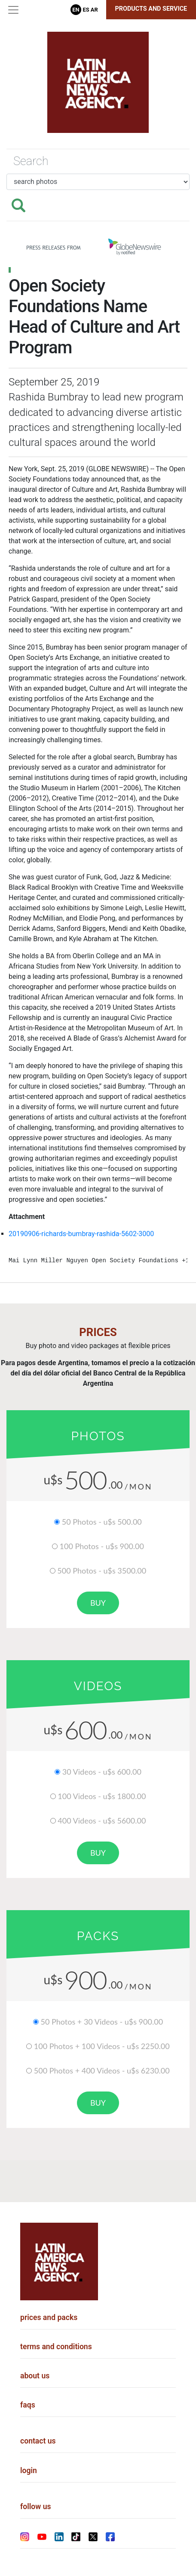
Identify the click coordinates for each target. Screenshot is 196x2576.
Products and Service (151, 8)
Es (86, 9)
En (75, 9)
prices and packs (48, 2317)
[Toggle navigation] (13, 9)
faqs (27, 2405)
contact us (38, 2441)
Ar (94, 9)
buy (98, 1602)
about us (34, 2375)
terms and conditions (56, 2346)
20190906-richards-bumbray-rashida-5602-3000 (81, 1234)
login (28, 2470)
